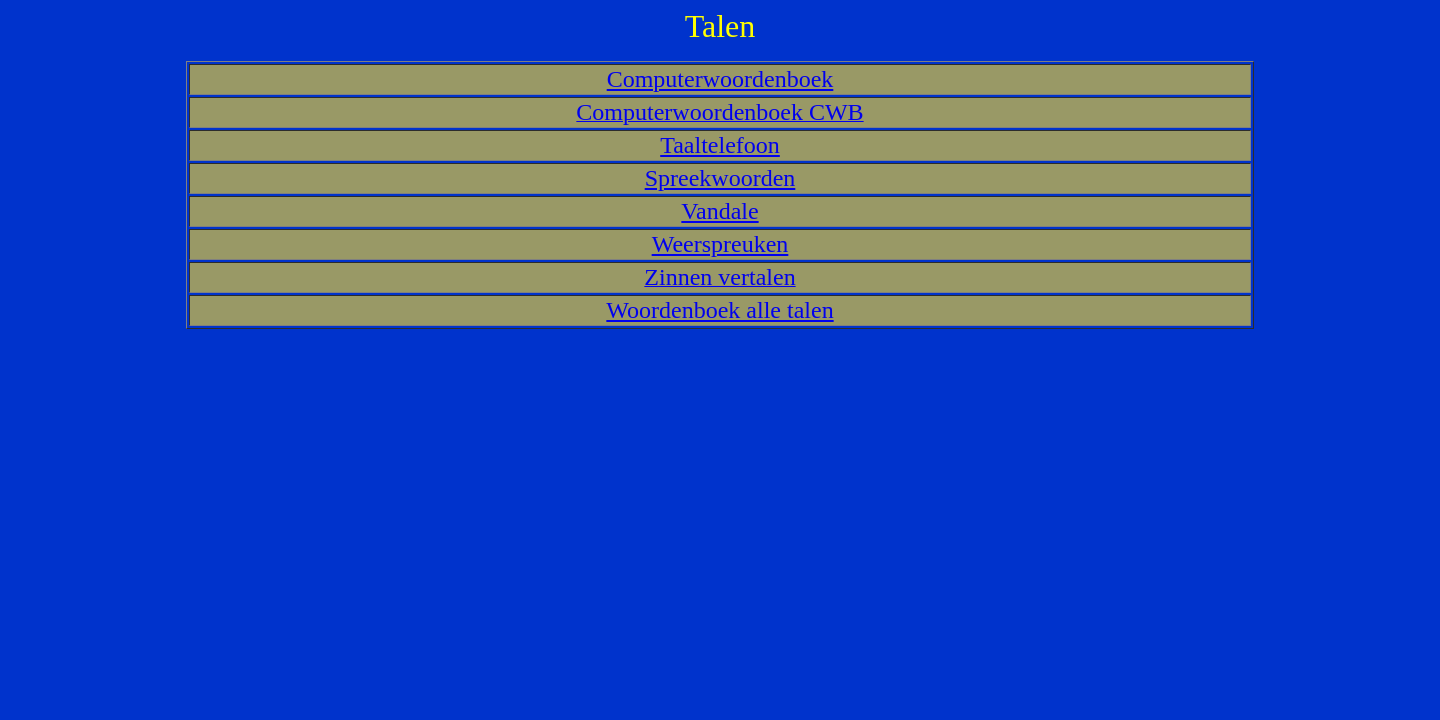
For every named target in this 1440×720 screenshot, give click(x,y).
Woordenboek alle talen (719, 310)
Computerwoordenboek (720, 79)
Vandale (719, 211)
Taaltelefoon (720, 145)
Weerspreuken (720, 244)
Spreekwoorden (720, 178)
